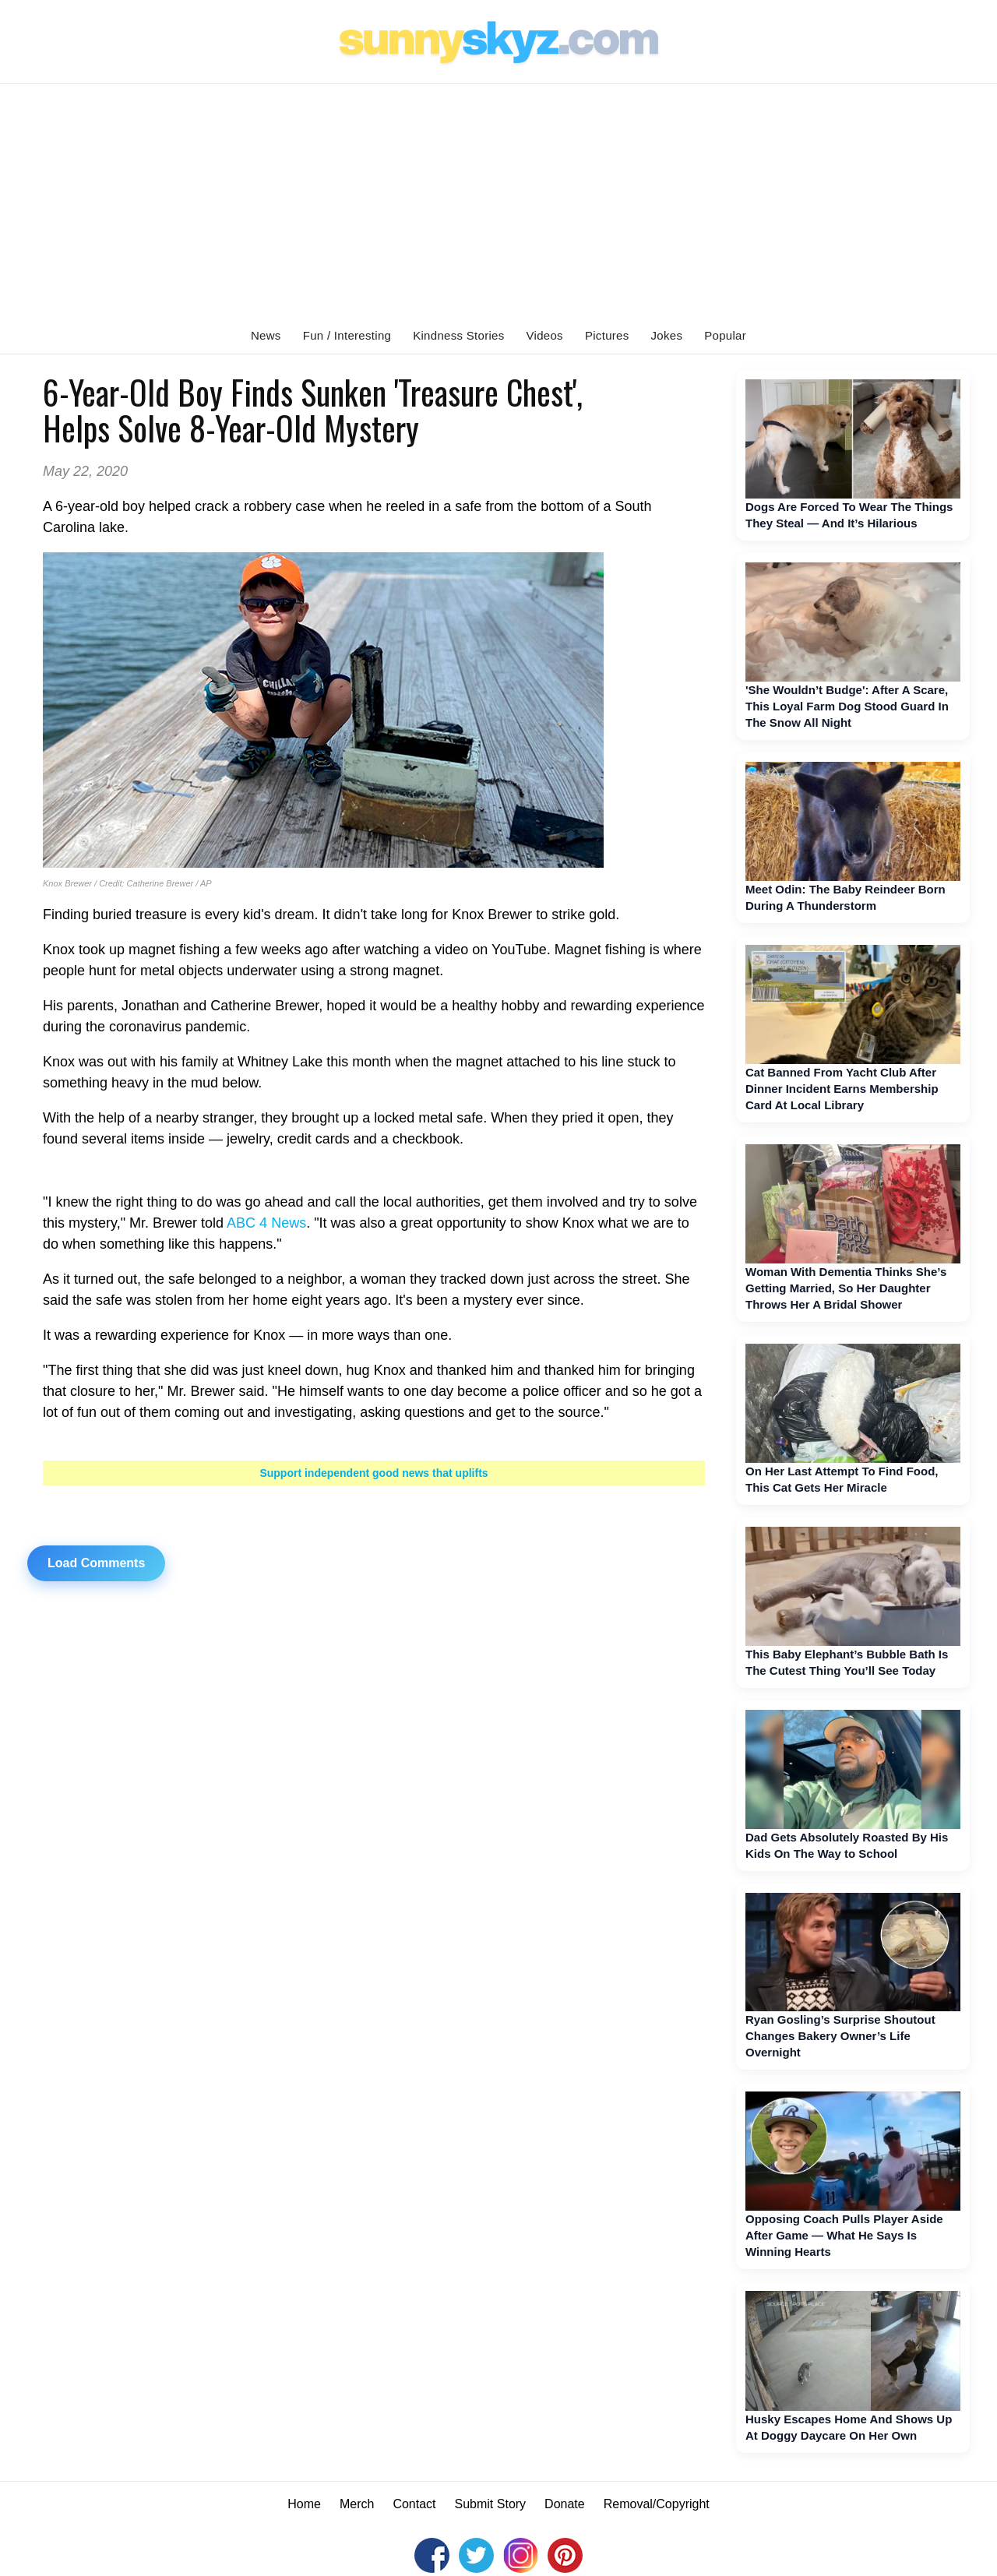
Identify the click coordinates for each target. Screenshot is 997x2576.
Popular (725, 335)
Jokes (667, 335)
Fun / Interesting (347, 335)
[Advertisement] (498, 201)
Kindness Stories (458, 335)
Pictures (607, 335)
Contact (414, 2504)
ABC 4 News (266, 1223)
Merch (357, 2504)
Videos (545, 335)
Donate (564, 2504)
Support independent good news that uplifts (373, 1473)
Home (304, 2504)
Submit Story (491, 2504)
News (266, 335)
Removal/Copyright (657, 2504)
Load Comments (96, 1563)
